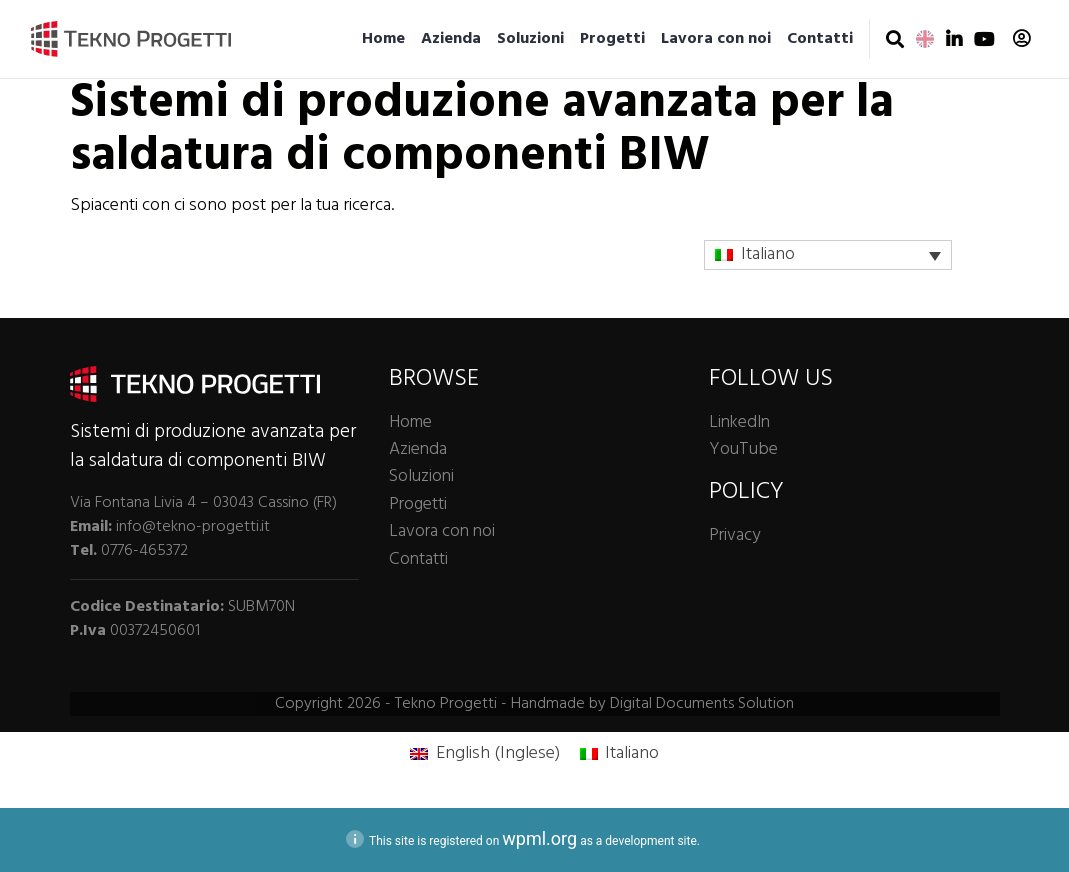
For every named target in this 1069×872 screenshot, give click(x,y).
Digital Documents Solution (702, 704)
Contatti (820, 39)
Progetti (612, 39)
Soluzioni (530, 39)
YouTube (743, 449)
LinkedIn (739, 422)
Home (383, 39)
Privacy (734, 535)
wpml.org (539, 838)
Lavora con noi (716, 39)
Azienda (451, 39)
